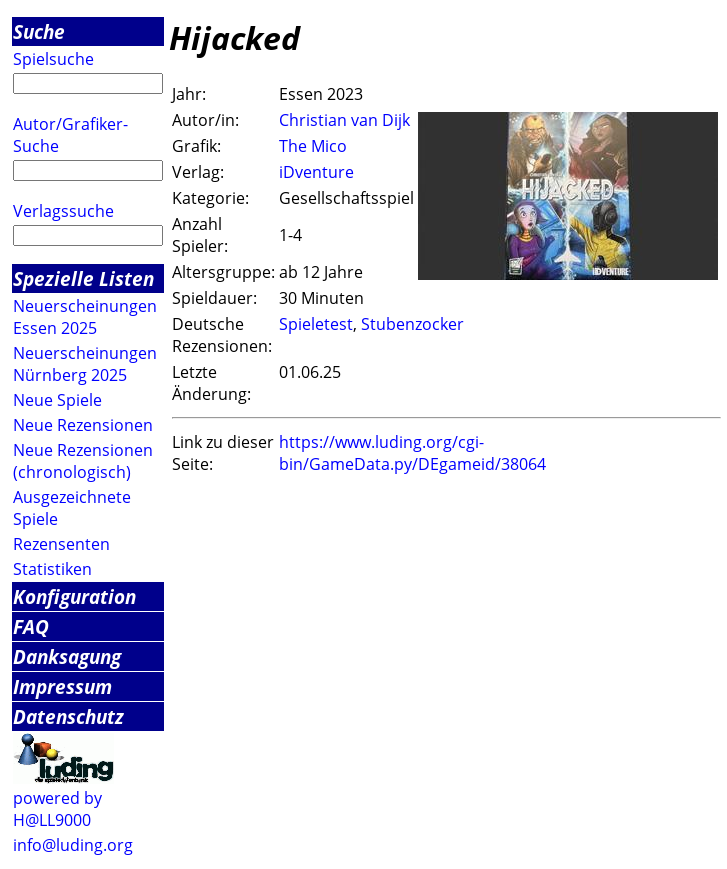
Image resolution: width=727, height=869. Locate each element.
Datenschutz (68, 716)
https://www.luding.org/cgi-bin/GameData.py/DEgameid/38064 (412, 453)
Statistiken (52, 569)
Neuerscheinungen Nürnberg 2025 (85, 364)
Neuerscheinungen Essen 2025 (85, 317)
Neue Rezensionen (83, 425)
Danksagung (67, 656)
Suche (39, 31)
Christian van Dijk (344, 120)
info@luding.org (73, 845)
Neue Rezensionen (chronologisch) (83, 461)
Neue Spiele (57, 400)
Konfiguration (74, 596)
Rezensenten (61, 544)
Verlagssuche (63, 211)
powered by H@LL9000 (57, 809)
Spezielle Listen (83, 278)
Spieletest (316, 324)
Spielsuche (53, 59)
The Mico (313, 146)
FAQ (31, 626)
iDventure (316, 172)
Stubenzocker (412, 324)
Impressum (62, 686)
